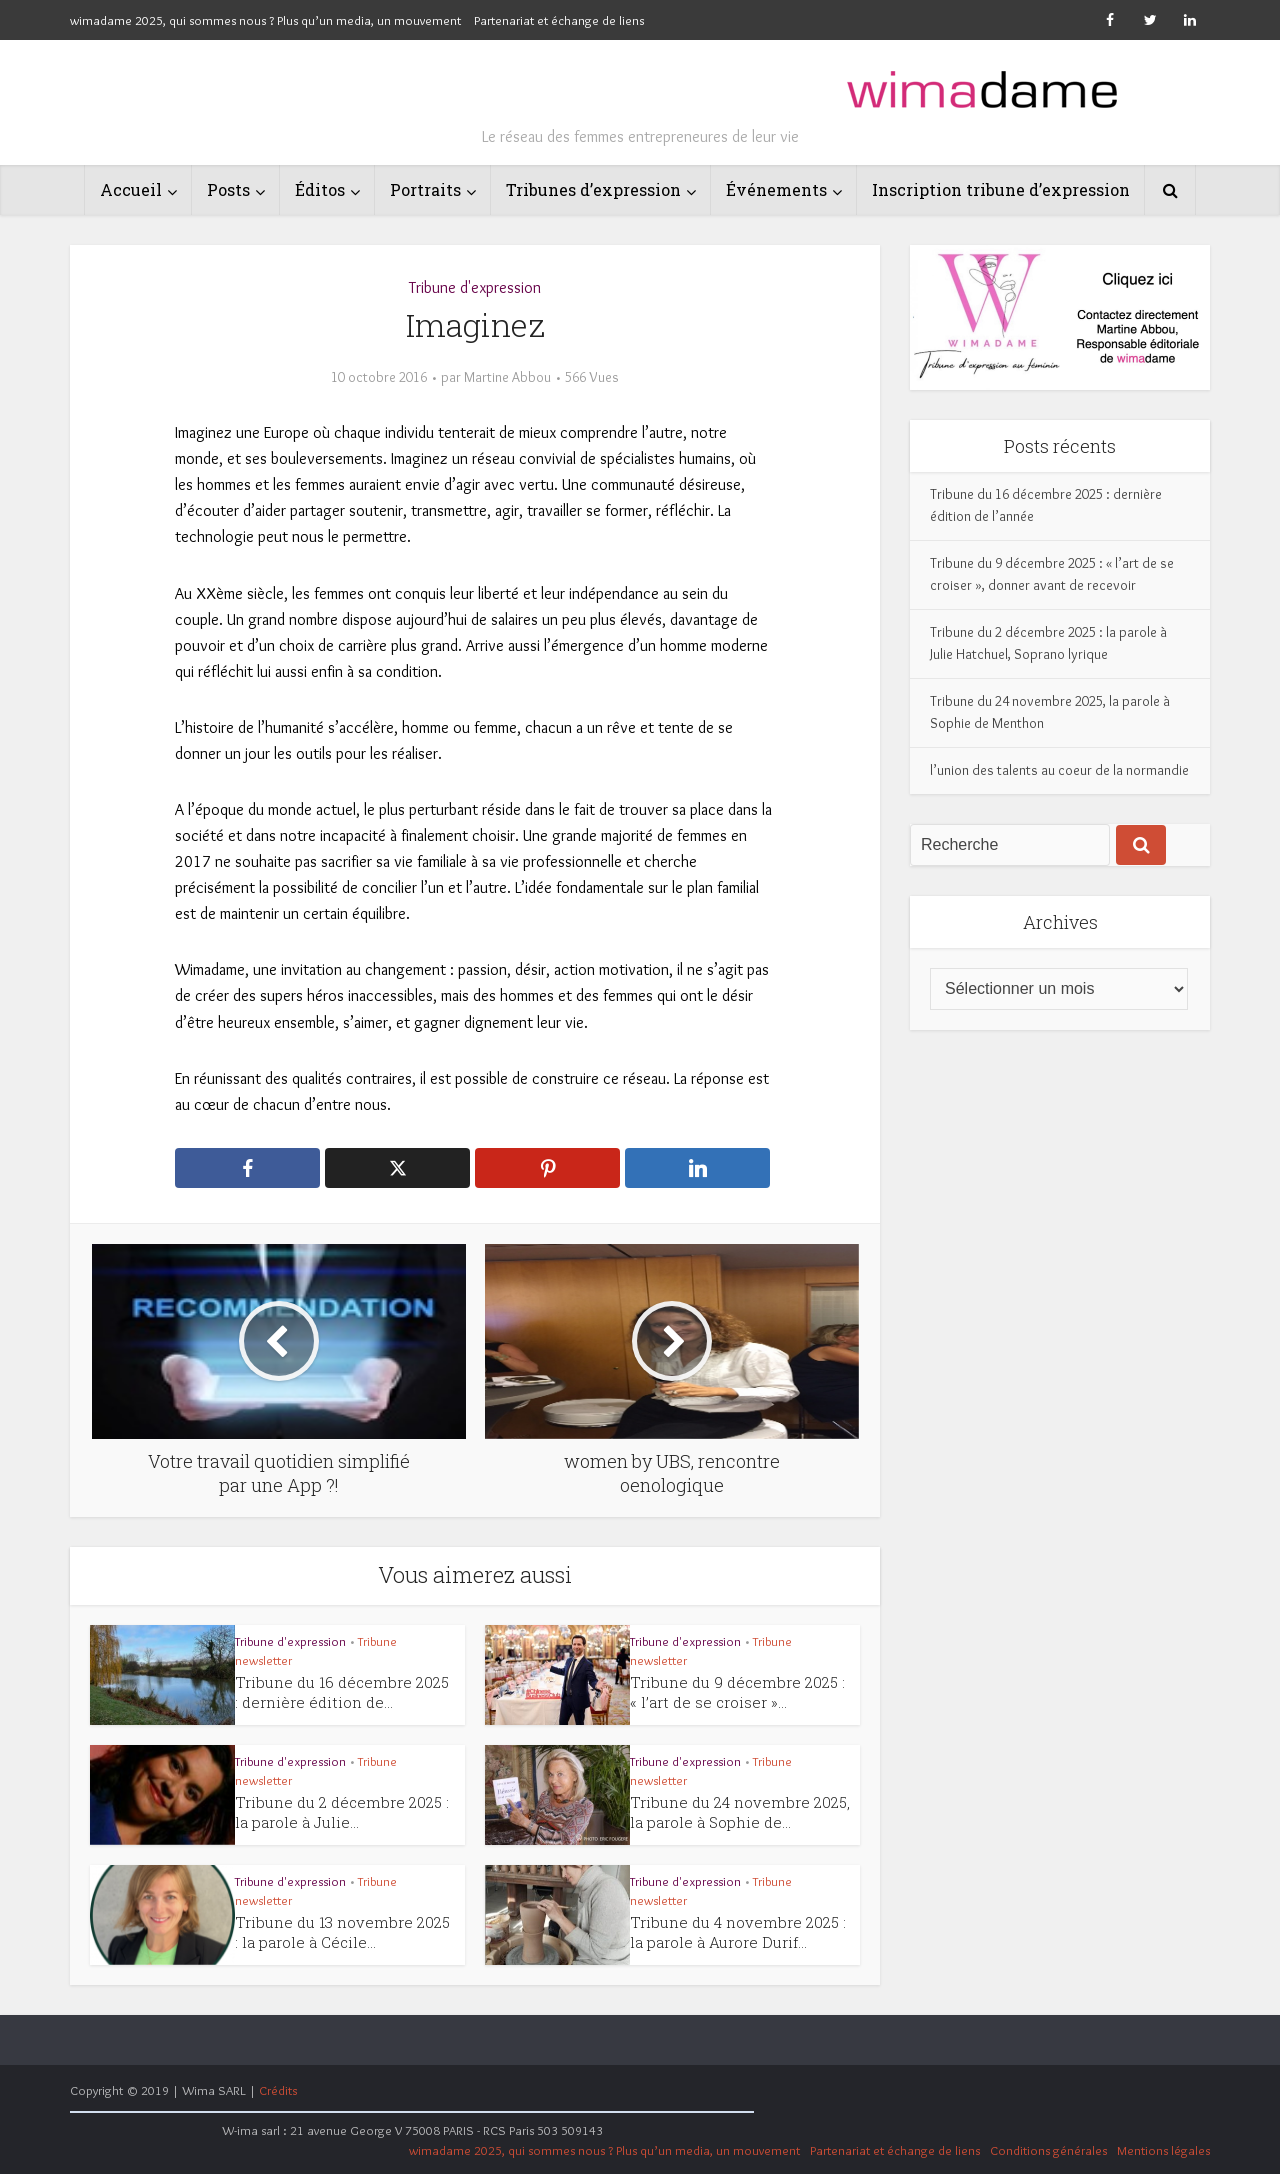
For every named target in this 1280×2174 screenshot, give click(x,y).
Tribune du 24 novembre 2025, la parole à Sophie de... (740, 1812)
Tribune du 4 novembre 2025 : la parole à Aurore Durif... (738, 1932)
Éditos (320, 189)
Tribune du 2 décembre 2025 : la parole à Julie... (342, 1812)
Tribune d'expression (475, 287)
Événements (776, 189)
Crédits (278, 2090)
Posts (228, 189)
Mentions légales (1163, 2150)
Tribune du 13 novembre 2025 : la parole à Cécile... (342, 1932)
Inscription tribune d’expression (1001, 189)
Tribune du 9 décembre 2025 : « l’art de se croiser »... (737, 1692)
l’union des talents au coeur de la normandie (1059, 770)
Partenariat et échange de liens (559, 20)
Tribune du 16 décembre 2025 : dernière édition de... (342, 1692)
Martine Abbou (507, 377)
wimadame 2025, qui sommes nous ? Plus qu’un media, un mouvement (265, 20)
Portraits (425, 189)
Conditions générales (1048, 2150)
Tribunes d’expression (593, 189)
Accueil (131, 189)
